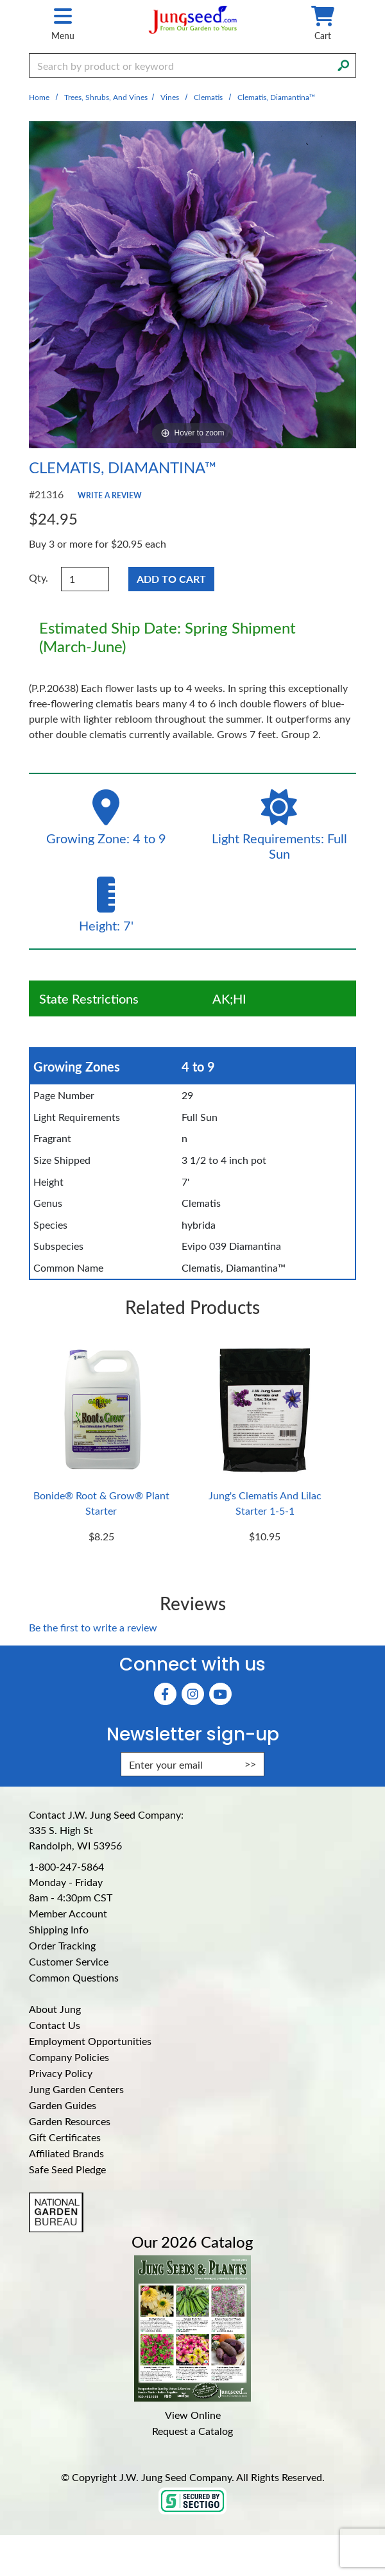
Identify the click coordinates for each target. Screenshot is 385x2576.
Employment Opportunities (90, 2041)
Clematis (208, 97)
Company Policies (69, 2057)
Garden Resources (69, 2121)
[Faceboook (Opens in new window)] (165, 1694)
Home (39, 97)
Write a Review (110, 495)
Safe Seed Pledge (67, 2169)
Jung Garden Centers (76, 2089)
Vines (169, 97)
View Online (193, 2414)
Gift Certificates (65, 2137)
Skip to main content (0, 0)
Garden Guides (62, 2105)
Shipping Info (59, 1929)
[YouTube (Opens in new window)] (220, 1694)
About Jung (55, 2009)
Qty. (38, 577)
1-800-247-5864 (66, 1866)
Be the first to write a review (93, 1627)
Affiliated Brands (66, 2153)
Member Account (68, 1913)
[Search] (343, 64)
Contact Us (54, 2025)
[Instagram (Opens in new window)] (193, 1694)
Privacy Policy (60, 2073)
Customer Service (68, 1961)
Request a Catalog (192, 2430)
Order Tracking (62, 1945)
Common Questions (74, 1977)
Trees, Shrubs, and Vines (106, 97)
